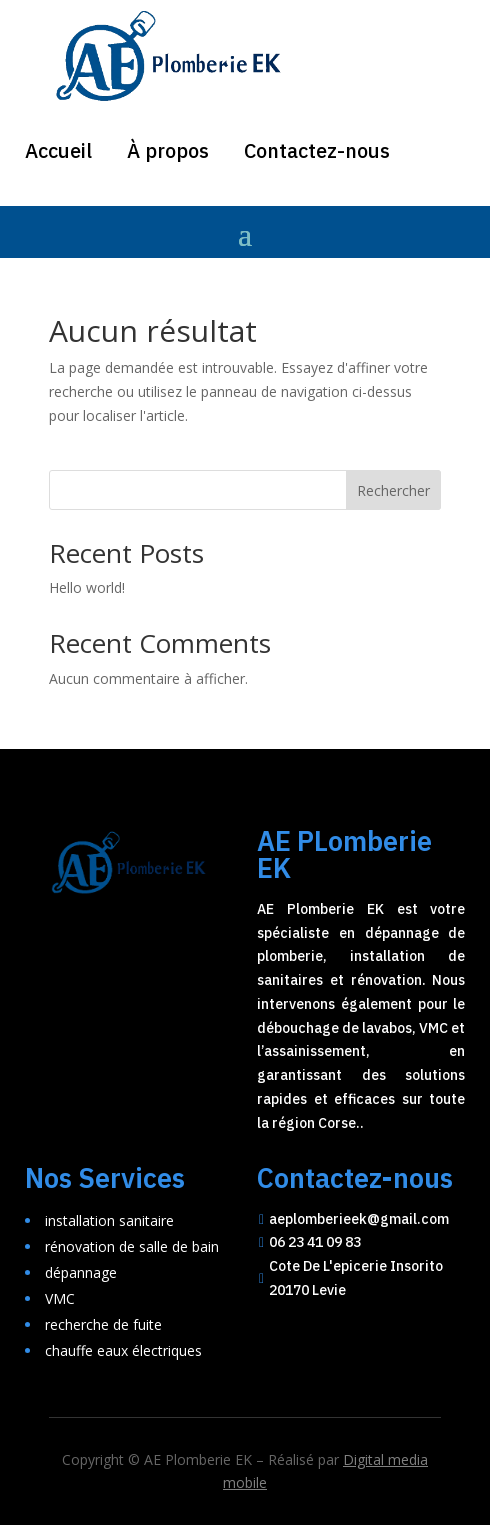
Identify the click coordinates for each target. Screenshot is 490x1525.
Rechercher (393, 490)
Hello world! (87, 587)
